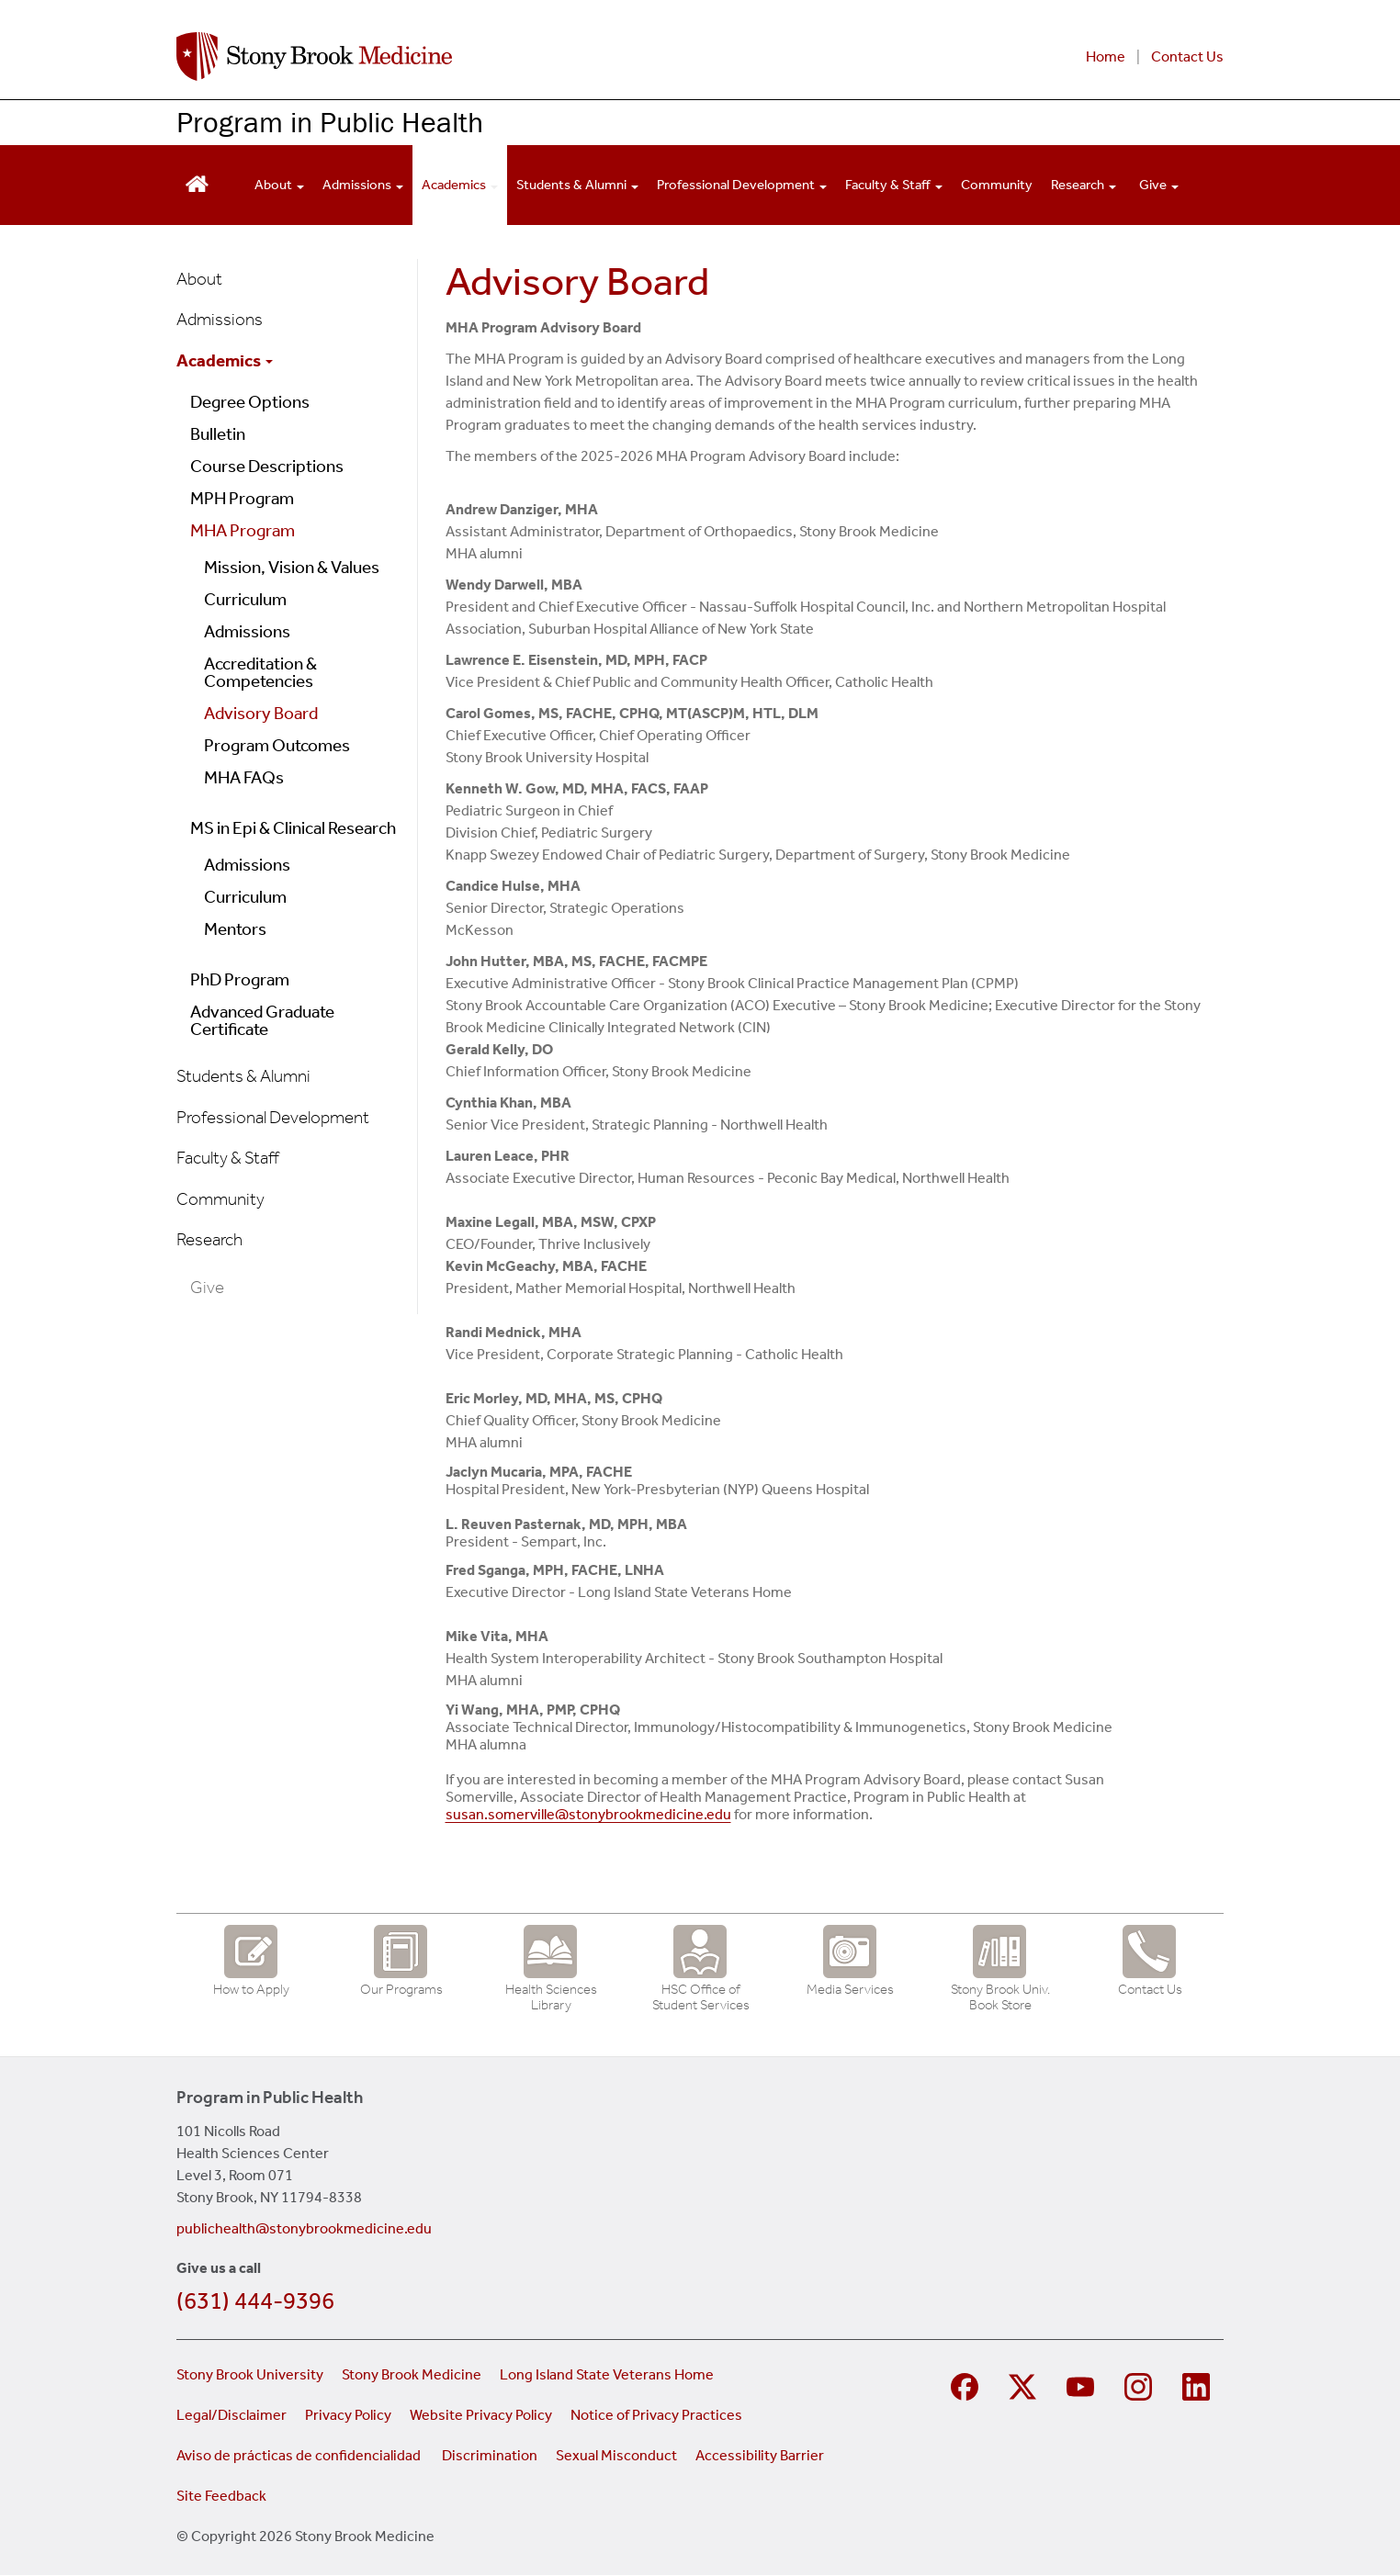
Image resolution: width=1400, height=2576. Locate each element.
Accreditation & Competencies (260, 672)
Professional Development (272, 1117)
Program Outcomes (277, 745)
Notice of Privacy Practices (656, 2415)
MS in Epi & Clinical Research (293, 827)
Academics (224, 360)
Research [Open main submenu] (1083, 184)
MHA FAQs (244, 777)
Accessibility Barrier (759, 2455)
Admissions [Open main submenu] (362, 184)
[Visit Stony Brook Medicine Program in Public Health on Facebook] (967, 2384)
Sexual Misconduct (616, 2455)
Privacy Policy (348, 2415)
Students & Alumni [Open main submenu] (577, 184)
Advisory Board (261, 713)
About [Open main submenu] (279, 184)
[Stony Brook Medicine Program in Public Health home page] (477, 56)
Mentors (235, 928)
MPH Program (242, 498)
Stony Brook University (249, 2374)
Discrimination (489, 2455)
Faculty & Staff (227, 1157)
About (199, 278)
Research (209, 1239)
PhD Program (239, 979)
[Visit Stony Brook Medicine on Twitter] (1024, 2384)
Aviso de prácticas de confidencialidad (299, 2455)
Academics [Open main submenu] (460, 184)
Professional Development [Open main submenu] (742, 184)
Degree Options (250, 401)
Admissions (219, 319)
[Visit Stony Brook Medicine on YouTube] (1082, 2384)
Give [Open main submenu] (1159, 184)
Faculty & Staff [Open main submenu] (894, 184)
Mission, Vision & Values (291, 567)
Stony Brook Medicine (411, 2374)
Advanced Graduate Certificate (262, 1020)
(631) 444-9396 (255, 2301)
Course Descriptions (267, 466)
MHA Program (242, 530)
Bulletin (217, 433)
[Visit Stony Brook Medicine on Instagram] (1140, 2384)
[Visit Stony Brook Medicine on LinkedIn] (1198, 2384)
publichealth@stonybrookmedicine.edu (304, 2228)
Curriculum (245, 599)
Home (1105, 56)
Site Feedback (221, 2495)
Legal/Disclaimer (231, 2415)
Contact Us (1187, 56)
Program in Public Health (329, 122)
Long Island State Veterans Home (607, 2374)
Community (997, 184)
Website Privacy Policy (481, 2415)
